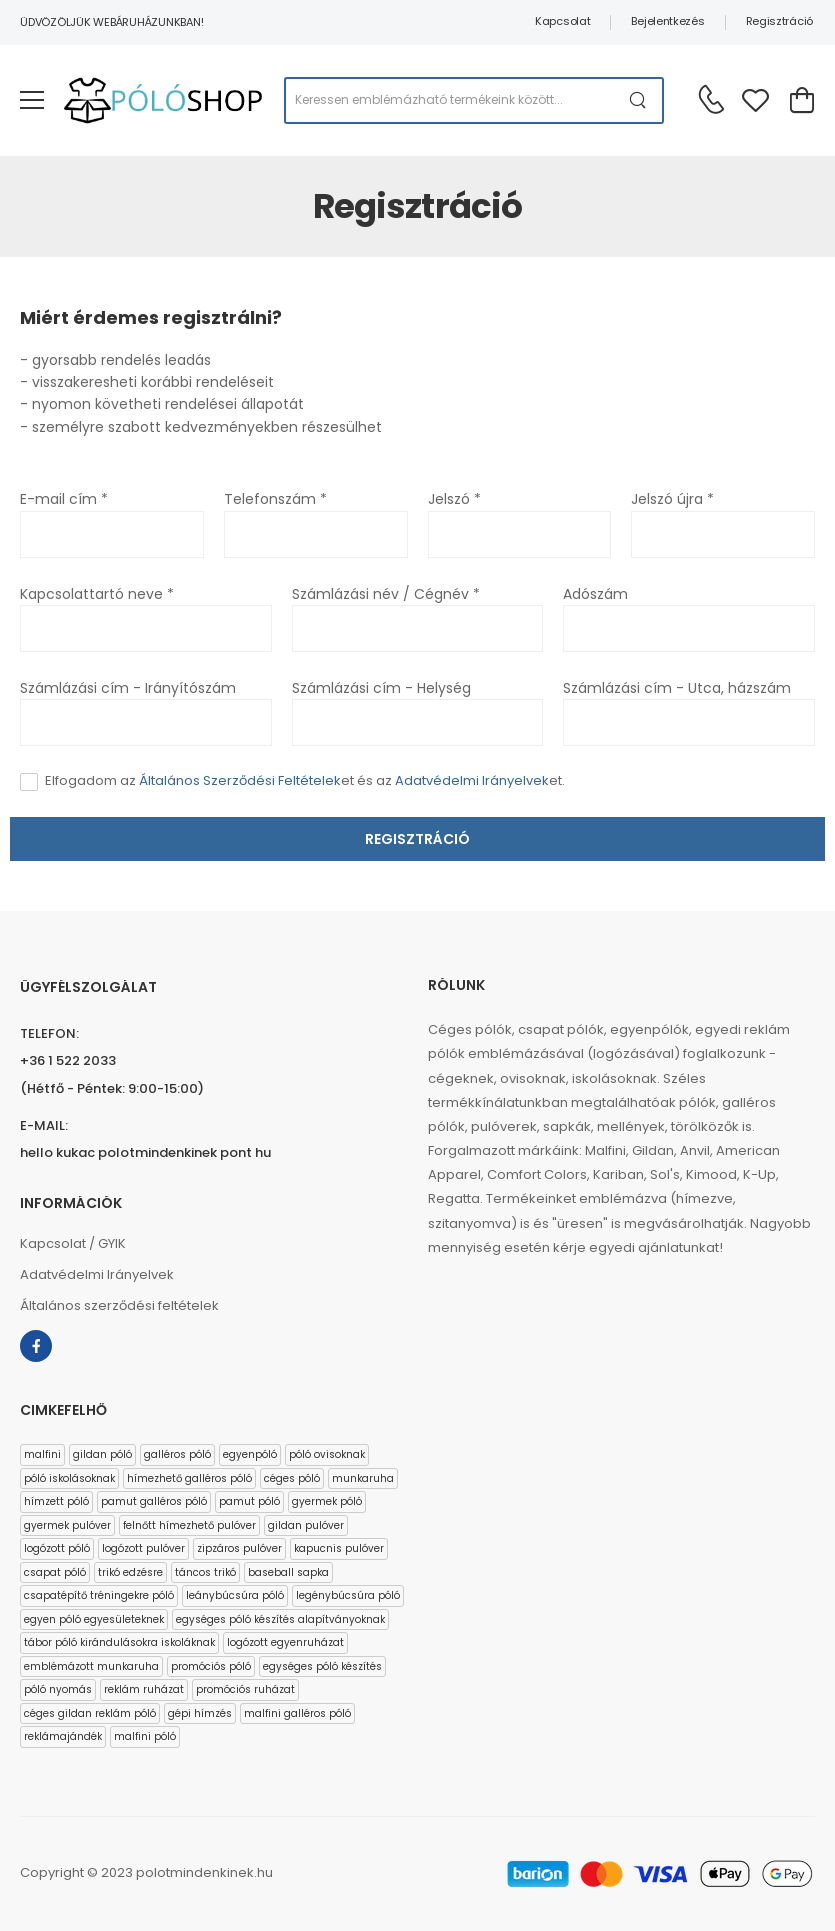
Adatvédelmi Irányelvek (472, 780)
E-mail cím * (64, 499)
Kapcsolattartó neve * (97, 594)
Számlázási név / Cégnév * (386, 594)
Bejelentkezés (667, 21)
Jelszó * (454, 499)
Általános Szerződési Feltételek (240, 780)
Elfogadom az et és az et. (305, 780)
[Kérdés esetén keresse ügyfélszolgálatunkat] (711, 99)
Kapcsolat (562, 21)
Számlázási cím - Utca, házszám (677, 688)
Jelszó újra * (672, 499)
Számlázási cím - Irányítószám (128, 688)
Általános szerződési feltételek (119, 1305)
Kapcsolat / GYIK (73, 1243)
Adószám (595, 594)
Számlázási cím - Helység (381, 688)
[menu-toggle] (32, 100)
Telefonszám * (275, 499)
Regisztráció (779, 21)
